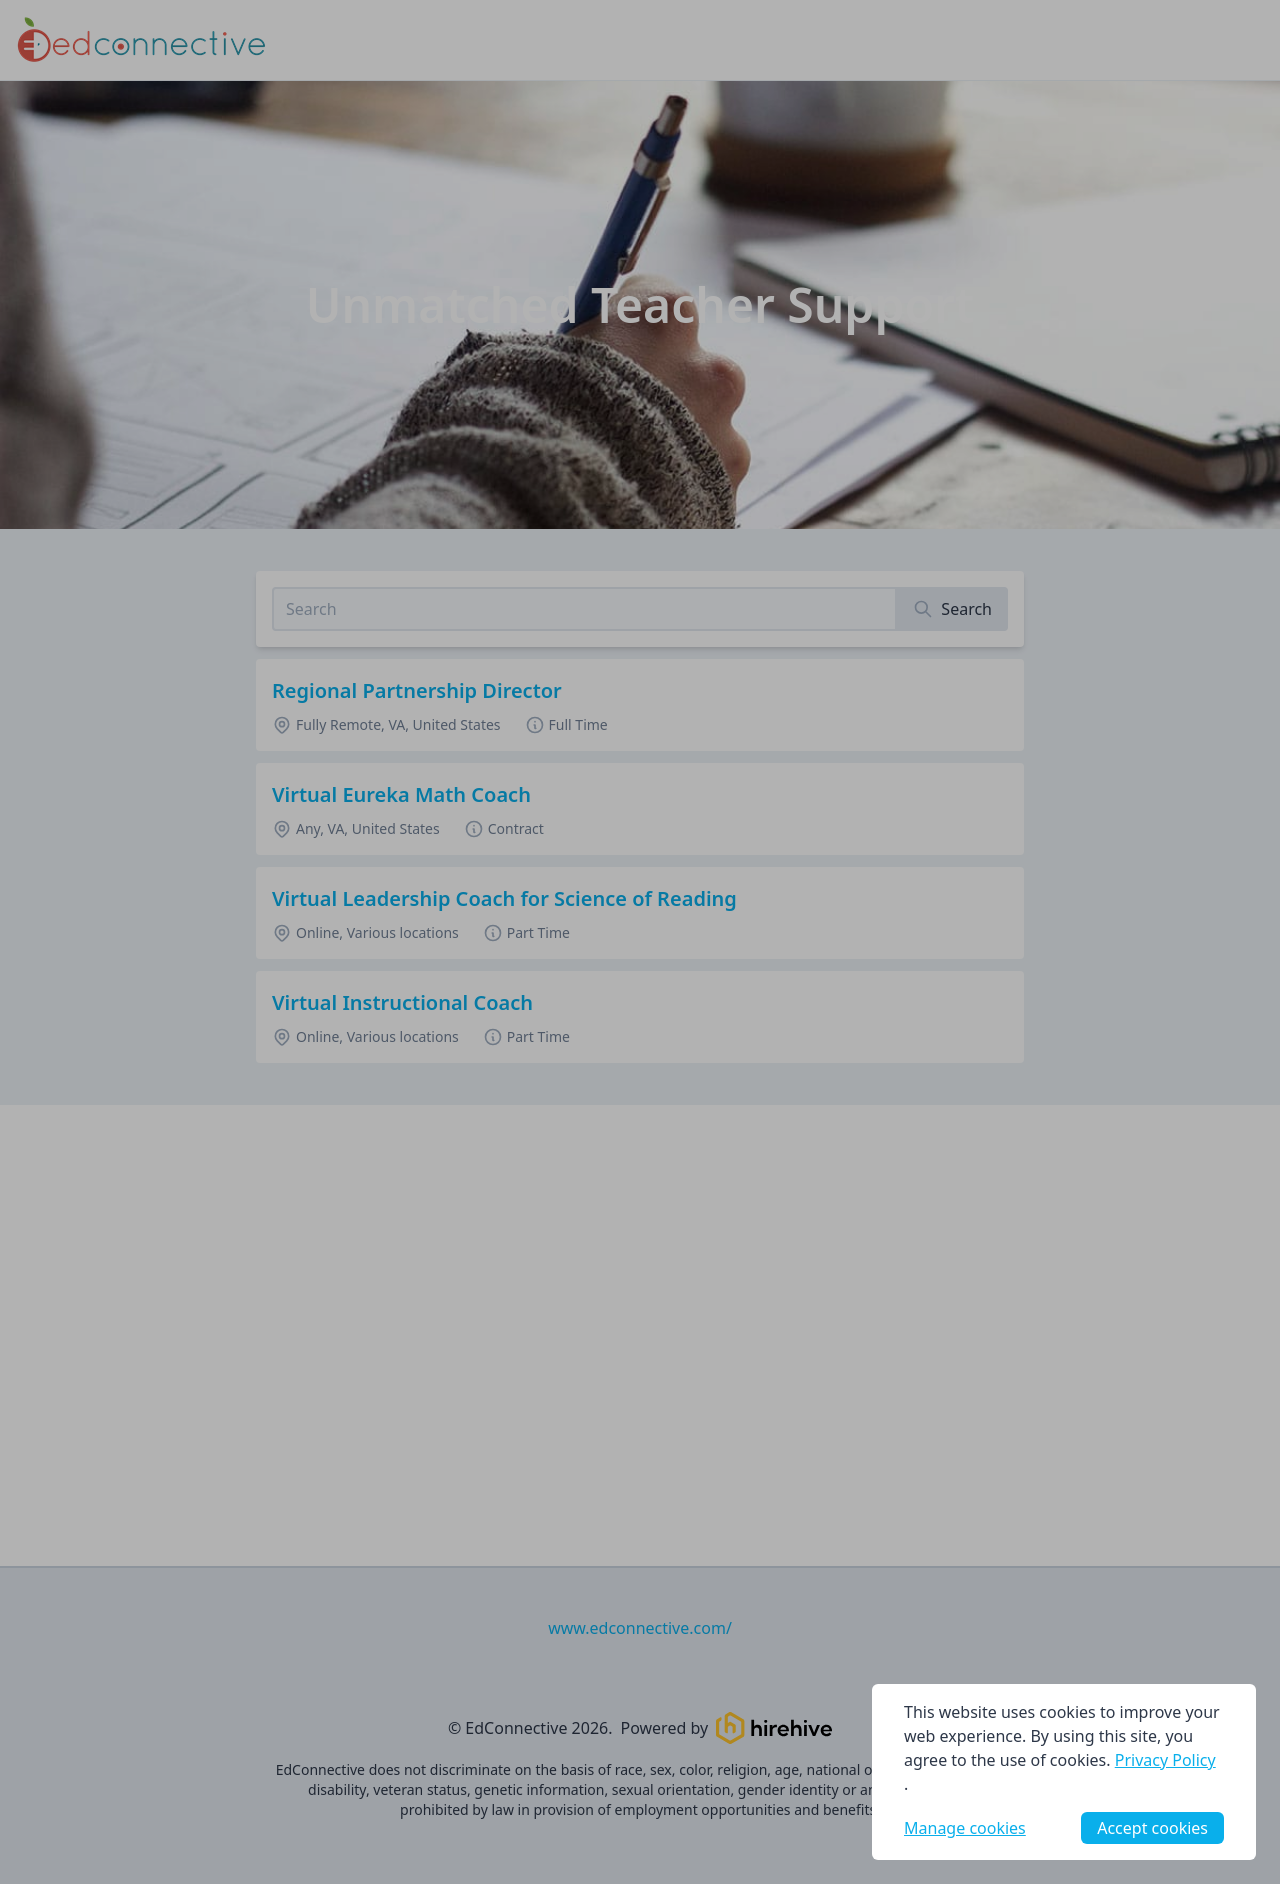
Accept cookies (1152, 1828)
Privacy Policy (1165, 1760)
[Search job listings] (584, 609)
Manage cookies (965, 1828)
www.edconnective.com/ (640, 1628)
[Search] (952, 609)
